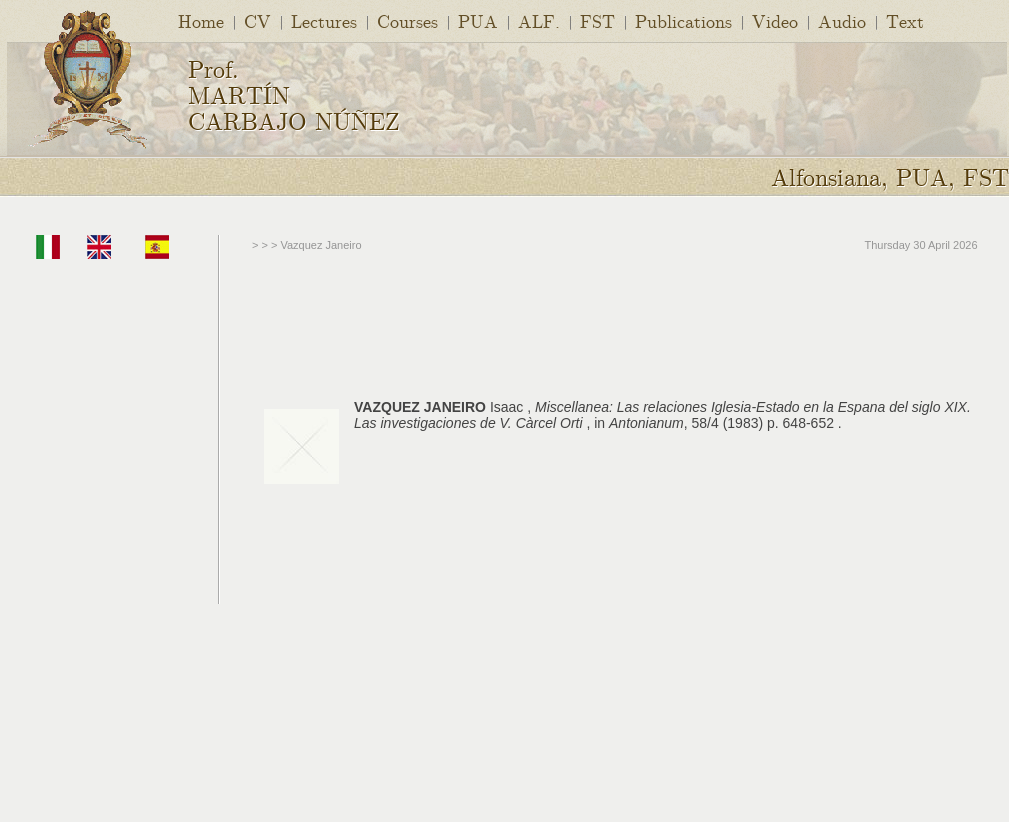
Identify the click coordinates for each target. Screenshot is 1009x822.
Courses (407, 20)
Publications (683, 20)
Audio (842, 20)
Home (201, 20)
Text (905, 20)
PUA (478, 20)
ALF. (539, 20)
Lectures (324, 20)
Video (775, 20)
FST (597, 20)
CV (257, 20)
